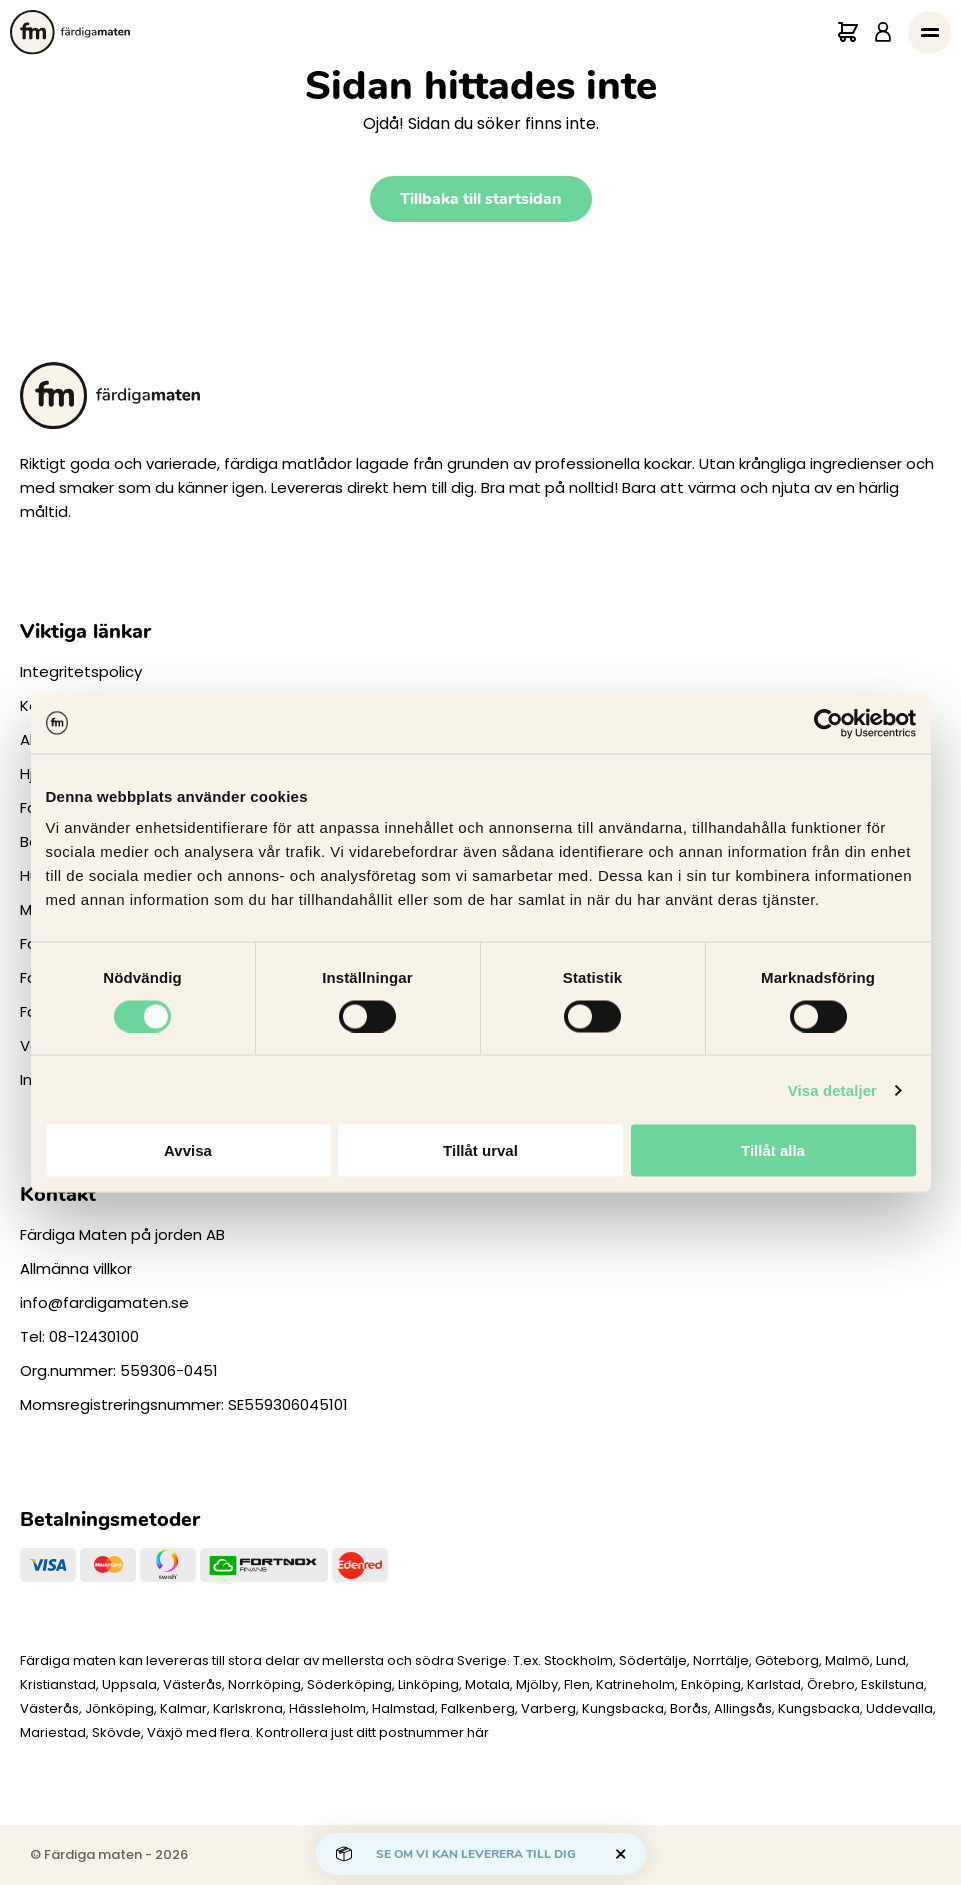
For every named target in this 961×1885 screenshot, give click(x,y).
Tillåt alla (773, 1150)
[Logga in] (883, 32)
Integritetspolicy (81, 671)
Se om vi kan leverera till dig (476, 1854)
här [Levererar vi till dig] (478, 1732)
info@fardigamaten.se (104, 1302)
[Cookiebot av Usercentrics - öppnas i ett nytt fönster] (828, 723)
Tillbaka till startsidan (481, 199)
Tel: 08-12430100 (79, 1336)
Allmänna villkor (76, 1268)
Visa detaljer (832, 1089)
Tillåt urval (480, 1150)
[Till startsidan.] (70, 32)
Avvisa (188, 1150)
